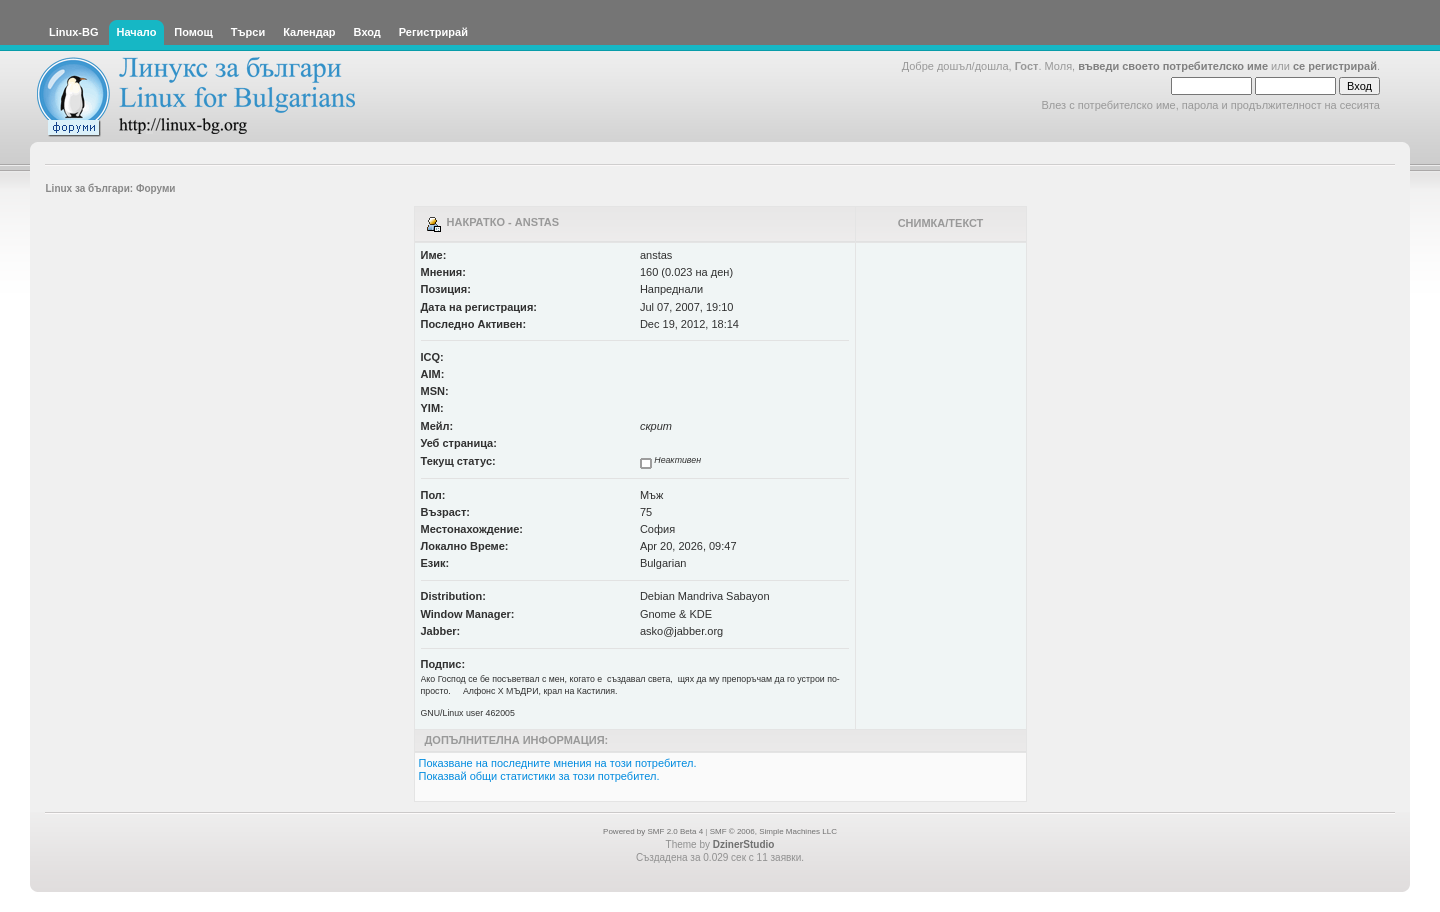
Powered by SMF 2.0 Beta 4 (653, 831)
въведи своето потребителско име (1173, 66)
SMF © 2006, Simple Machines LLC (773, 831)
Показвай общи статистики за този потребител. (539, 776)
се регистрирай (1335, 66)
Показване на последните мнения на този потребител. (558, 763)
